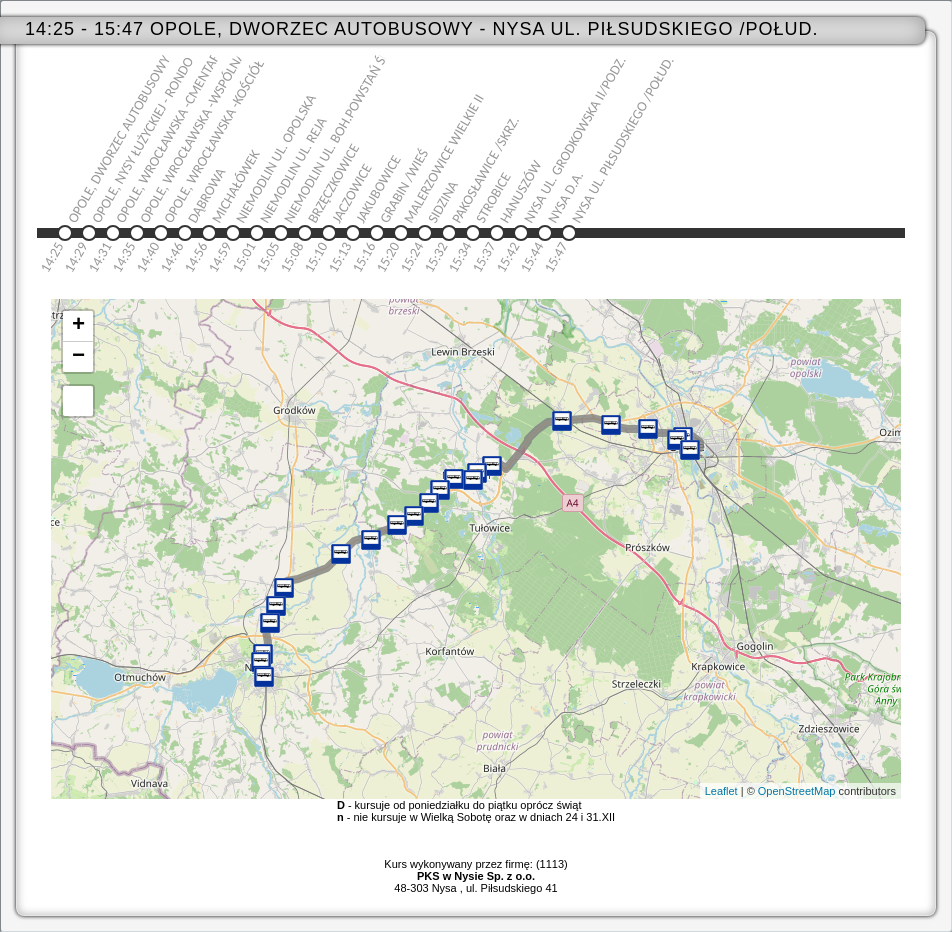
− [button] (78, 357)
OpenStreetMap (797, 791)
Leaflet (721, 791)
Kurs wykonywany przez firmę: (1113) (475, 870)
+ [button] (78, 326)
